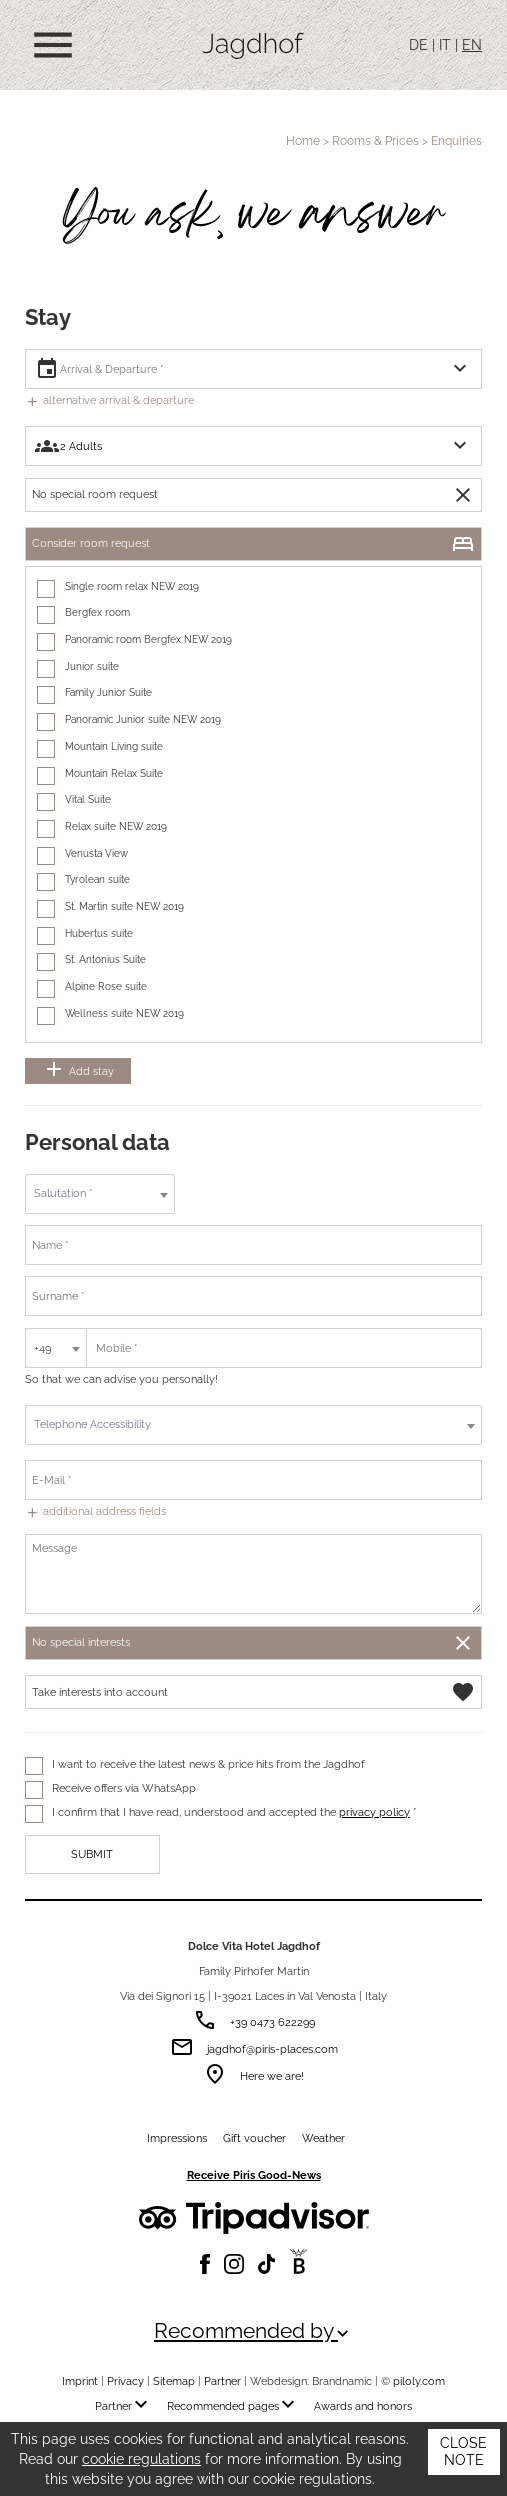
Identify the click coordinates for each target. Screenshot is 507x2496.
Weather (323, 2138)
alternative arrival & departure (109, 400)
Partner (222, 2381)
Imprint (80, 2381)
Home (303, 140)
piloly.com (419, 2381)
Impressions (177, 2138)
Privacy (125, 2381)
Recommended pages (235, 2406)
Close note (463, 2452)
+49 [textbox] (42, 1348)
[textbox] (100, 1193)
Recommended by (253, 2331)
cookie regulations (141, 2459)
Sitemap (174, 2381)
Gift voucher (254, 2138)
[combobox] (100, 1194)
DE (418, 45)
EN (472, 45)
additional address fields (95, 1511)
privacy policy (374, 1812)
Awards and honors (363, 2406)
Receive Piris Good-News (254, 2175)
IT (445, 45)
